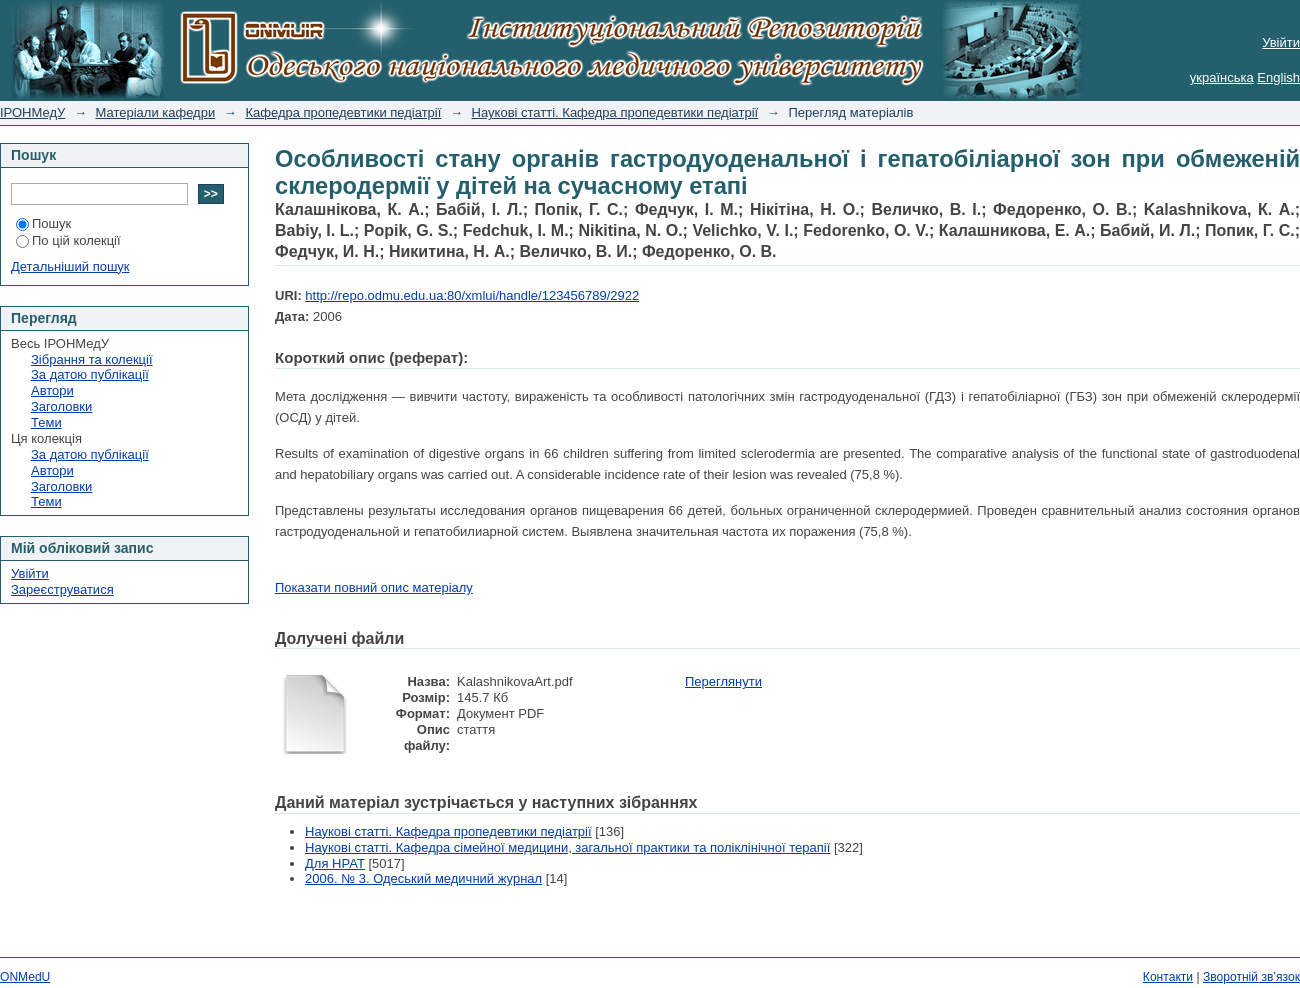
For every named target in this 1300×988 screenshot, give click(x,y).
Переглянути (723, 681)
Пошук (43, 223)
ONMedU (25, 977)
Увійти (1281, 42)
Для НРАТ (335, 863)
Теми (46, 422)
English (1278, 77)
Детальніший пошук (70, 266)
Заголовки (61, 406)
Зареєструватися (62, 589)
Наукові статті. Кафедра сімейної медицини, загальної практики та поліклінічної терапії (567, 847)
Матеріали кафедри (156, 112)
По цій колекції (68, 240)
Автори (52, 390)
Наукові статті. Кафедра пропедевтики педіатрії (615, 112)
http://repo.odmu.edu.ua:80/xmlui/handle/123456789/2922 (472, 295)
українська (1222, 77)
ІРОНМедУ (32, 112)
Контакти (1168, 977)
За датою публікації (90, 374)
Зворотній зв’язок (1251, 977)
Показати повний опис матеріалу (374, 587)
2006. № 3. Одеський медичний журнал (423, 878)
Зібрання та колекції (92, 359)
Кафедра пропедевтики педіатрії (343, 112)
